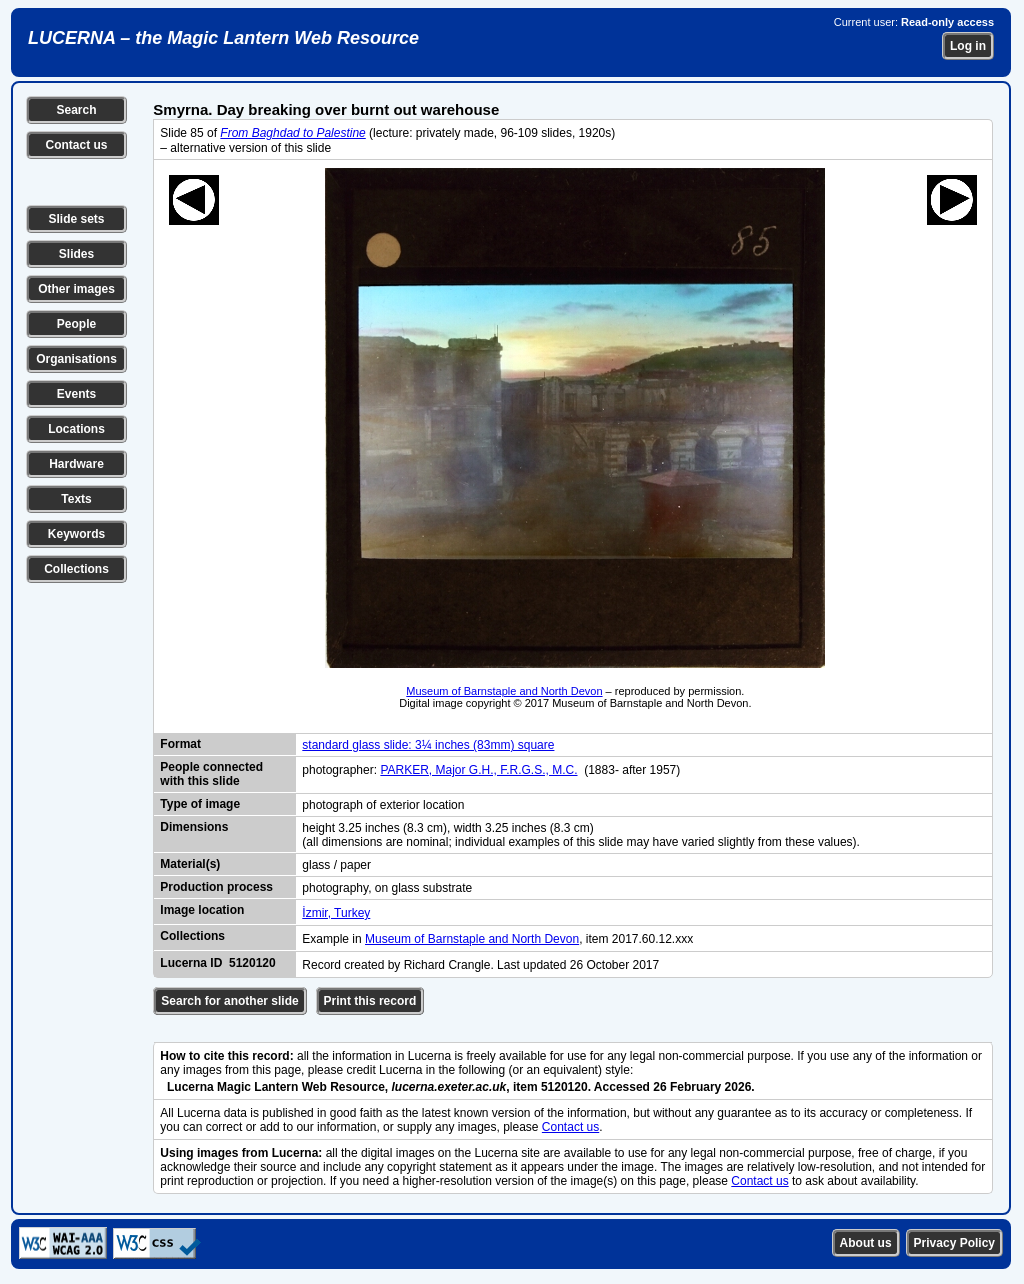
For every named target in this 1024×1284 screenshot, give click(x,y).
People (76, 324)
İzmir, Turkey (336, 913)
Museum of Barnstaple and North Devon (504, 691)
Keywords (76, 534)
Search (76, 110)
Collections (76, 569)
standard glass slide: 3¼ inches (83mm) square (428, 745)
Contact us (76, 145)
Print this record (370, 1001)
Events (76, 394)
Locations (76, 429)
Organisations (76, 359)
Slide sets (76, 219)
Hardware (76, 464)
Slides (76, 254)
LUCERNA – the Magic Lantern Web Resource (223, 38)
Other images (76, 289)
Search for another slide (229, 1001)
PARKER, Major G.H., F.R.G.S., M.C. (478, 770)
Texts (76, 499)
